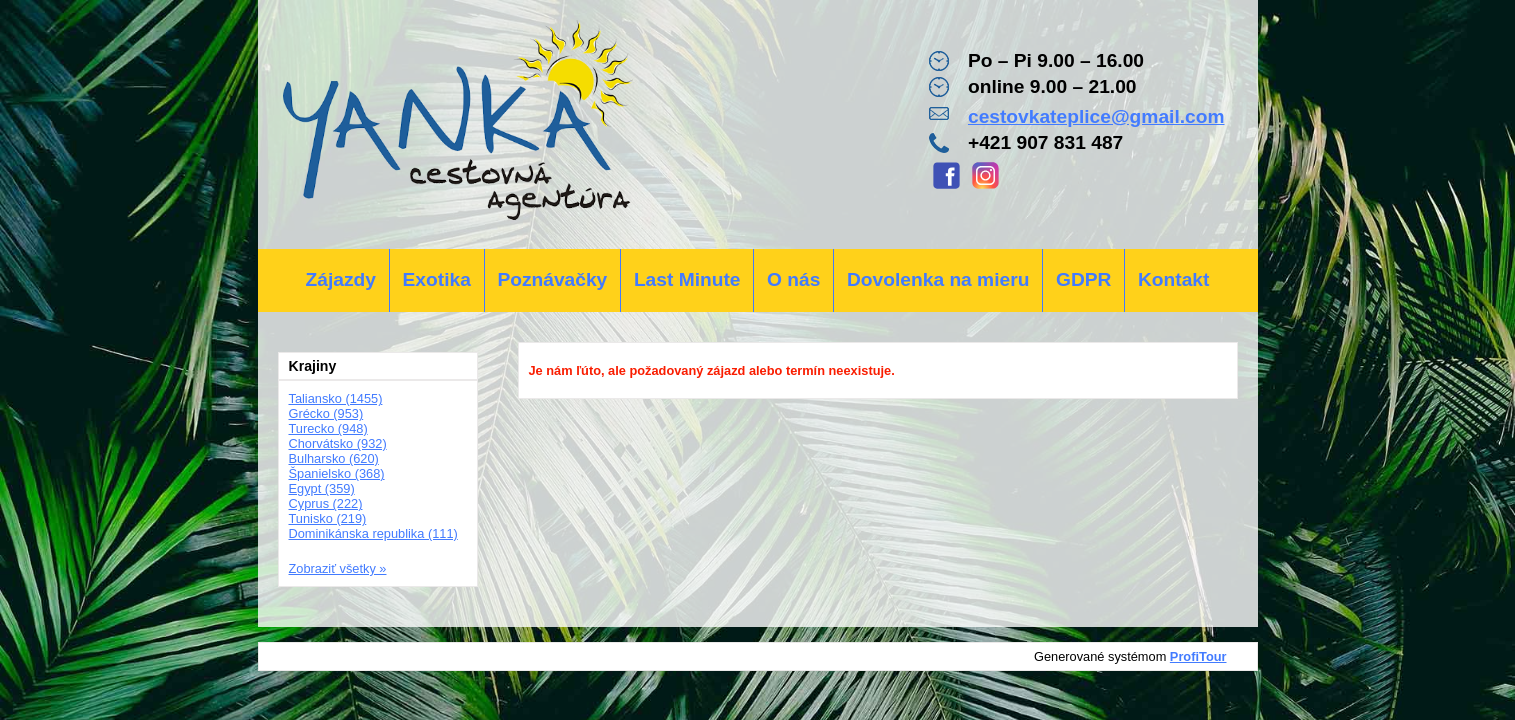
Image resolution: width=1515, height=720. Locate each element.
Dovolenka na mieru (938, 279)
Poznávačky (552, 279)
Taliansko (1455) (336, 398)
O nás (793, 279)
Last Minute (687, 279)
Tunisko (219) (328, 518)
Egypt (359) (322, 488)
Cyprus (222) (326, 503)
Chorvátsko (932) (338, 443)
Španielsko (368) (337, 473)
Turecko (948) (328, 428)
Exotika (437, 279)
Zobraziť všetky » (338, 568)
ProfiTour (1198, 656)
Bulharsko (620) (334, 458)
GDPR (1083, 279)
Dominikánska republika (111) (373, 533)
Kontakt (1173, 279)
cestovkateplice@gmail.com (1096, 116)
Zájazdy (341, 279)
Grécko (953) (326, 413)
